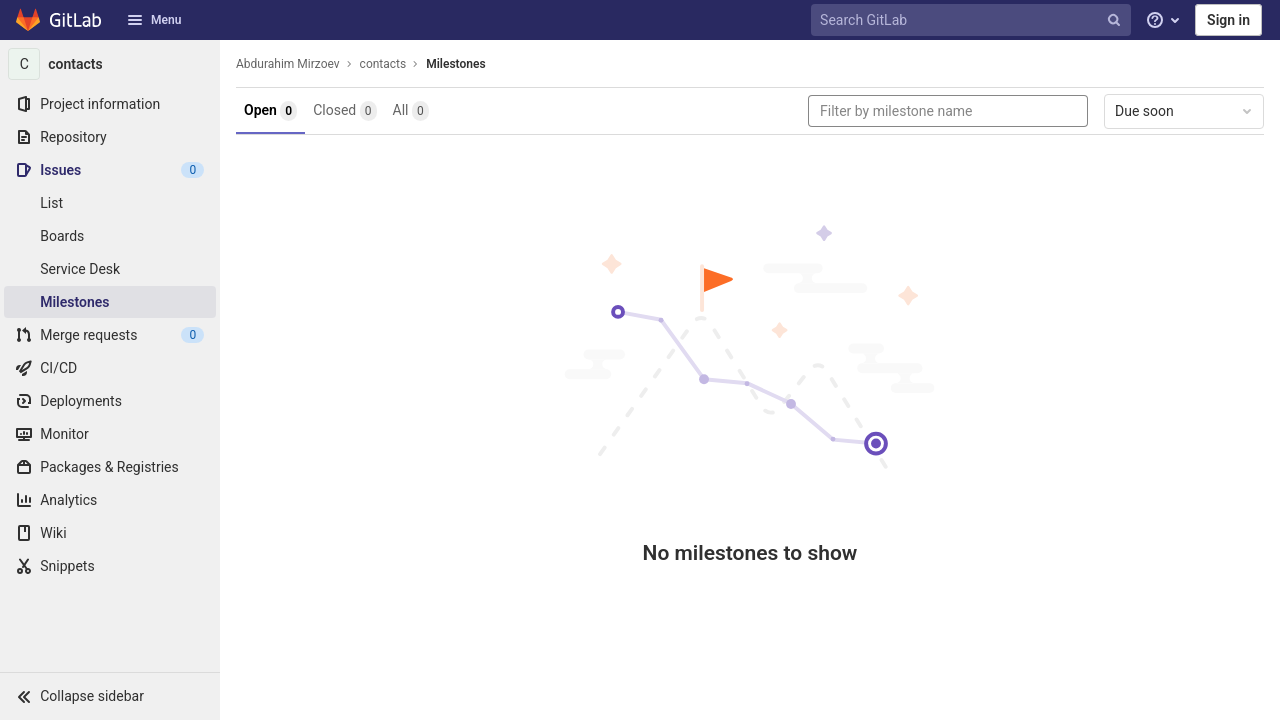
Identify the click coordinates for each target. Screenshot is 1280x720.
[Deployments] (110, 401)
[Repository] (110, 137)
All (411, 111)
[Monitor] (110, 434)
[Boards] (110, 236)
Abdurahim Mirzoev (288, 64)
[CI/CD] (110, 368)
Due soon (1185, 111)
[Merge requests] (110, 335)
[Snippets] (110, 566)
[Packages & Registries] (110, 467)
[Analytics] (110, 500)
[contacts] (110, 64)
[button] (110, 696)
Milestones (455, 64)
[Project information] (110, 104)
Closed (344, 111)
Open (270, 111)
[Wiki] (110, 533)
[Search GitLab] (973, 20)
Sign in (1228, 20)
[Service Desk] (110, 269)
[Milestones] (110, 302)
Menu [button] (154, 20)
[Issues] (110, 170)
